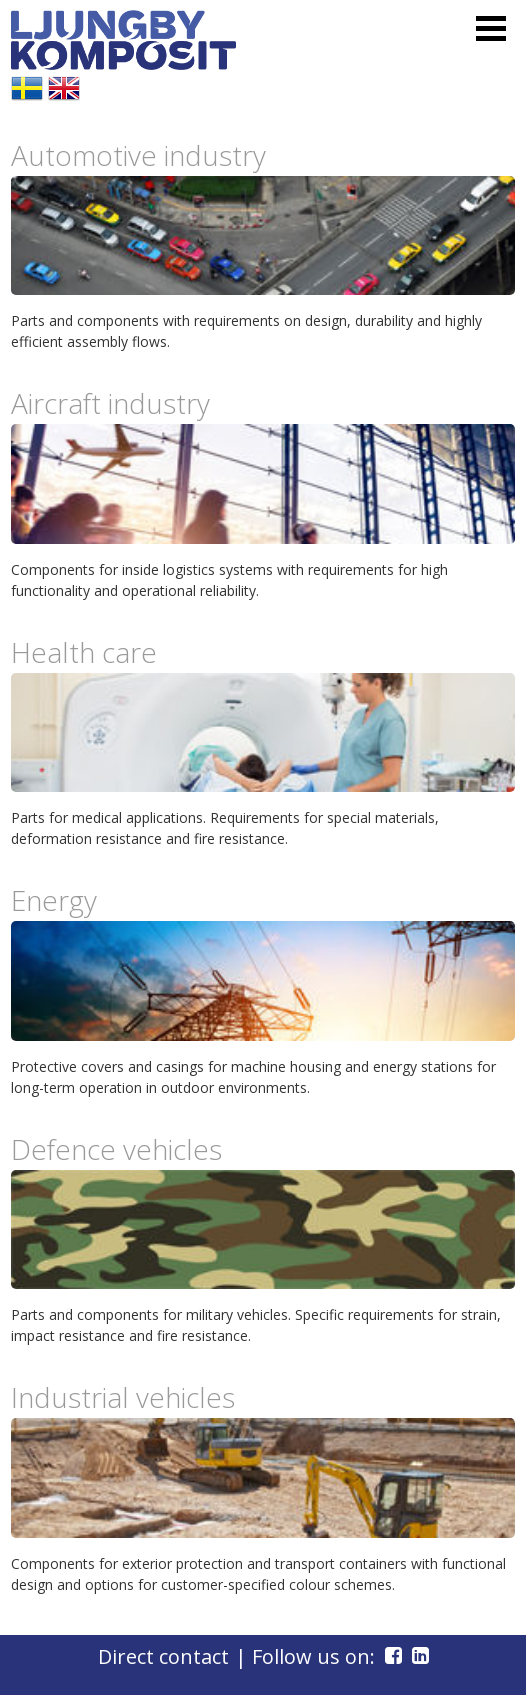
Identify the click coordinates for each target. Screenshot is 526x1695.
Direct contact (163, 1656)
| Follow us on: (321, 1656)
